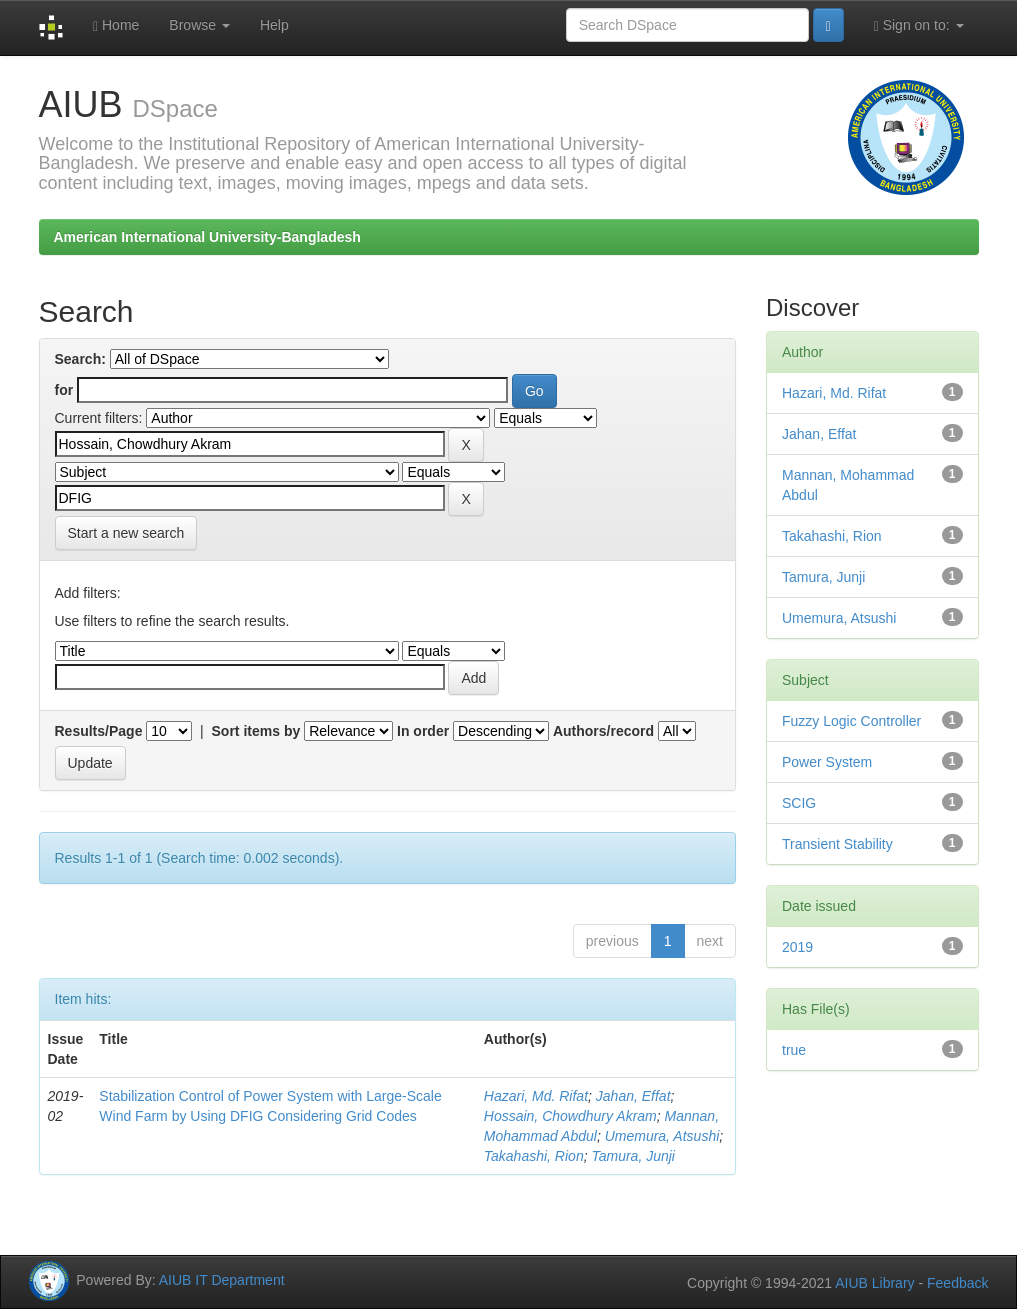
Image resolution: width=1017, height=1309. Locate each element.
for (64, 390)
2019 (797, 947)
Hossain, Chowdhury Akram (570, 1116)
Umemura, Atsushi (662, 1136)
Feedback (957, 1283)
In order (423, 731)
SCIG (799, 803)
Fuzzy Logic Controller (851, 721)
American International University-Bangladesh (207, 237)
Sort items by (256, 731)
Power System (827, 762)
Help (274, 25)
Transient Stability (837, 844)
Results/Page (99, 731)
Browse (199, 25)
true (794, 1050)
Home (116, 25)
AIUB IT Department (222, 1280)
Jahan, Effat (633, 1096)
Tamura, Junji (633, 1156)
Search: (80, 359)
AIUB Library (874, 1283)
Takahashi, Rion (534, 1156)
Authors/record (603, 731)
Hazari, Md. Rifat (536, 1096)
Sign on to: (919, 25)
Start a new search (126, 533)
